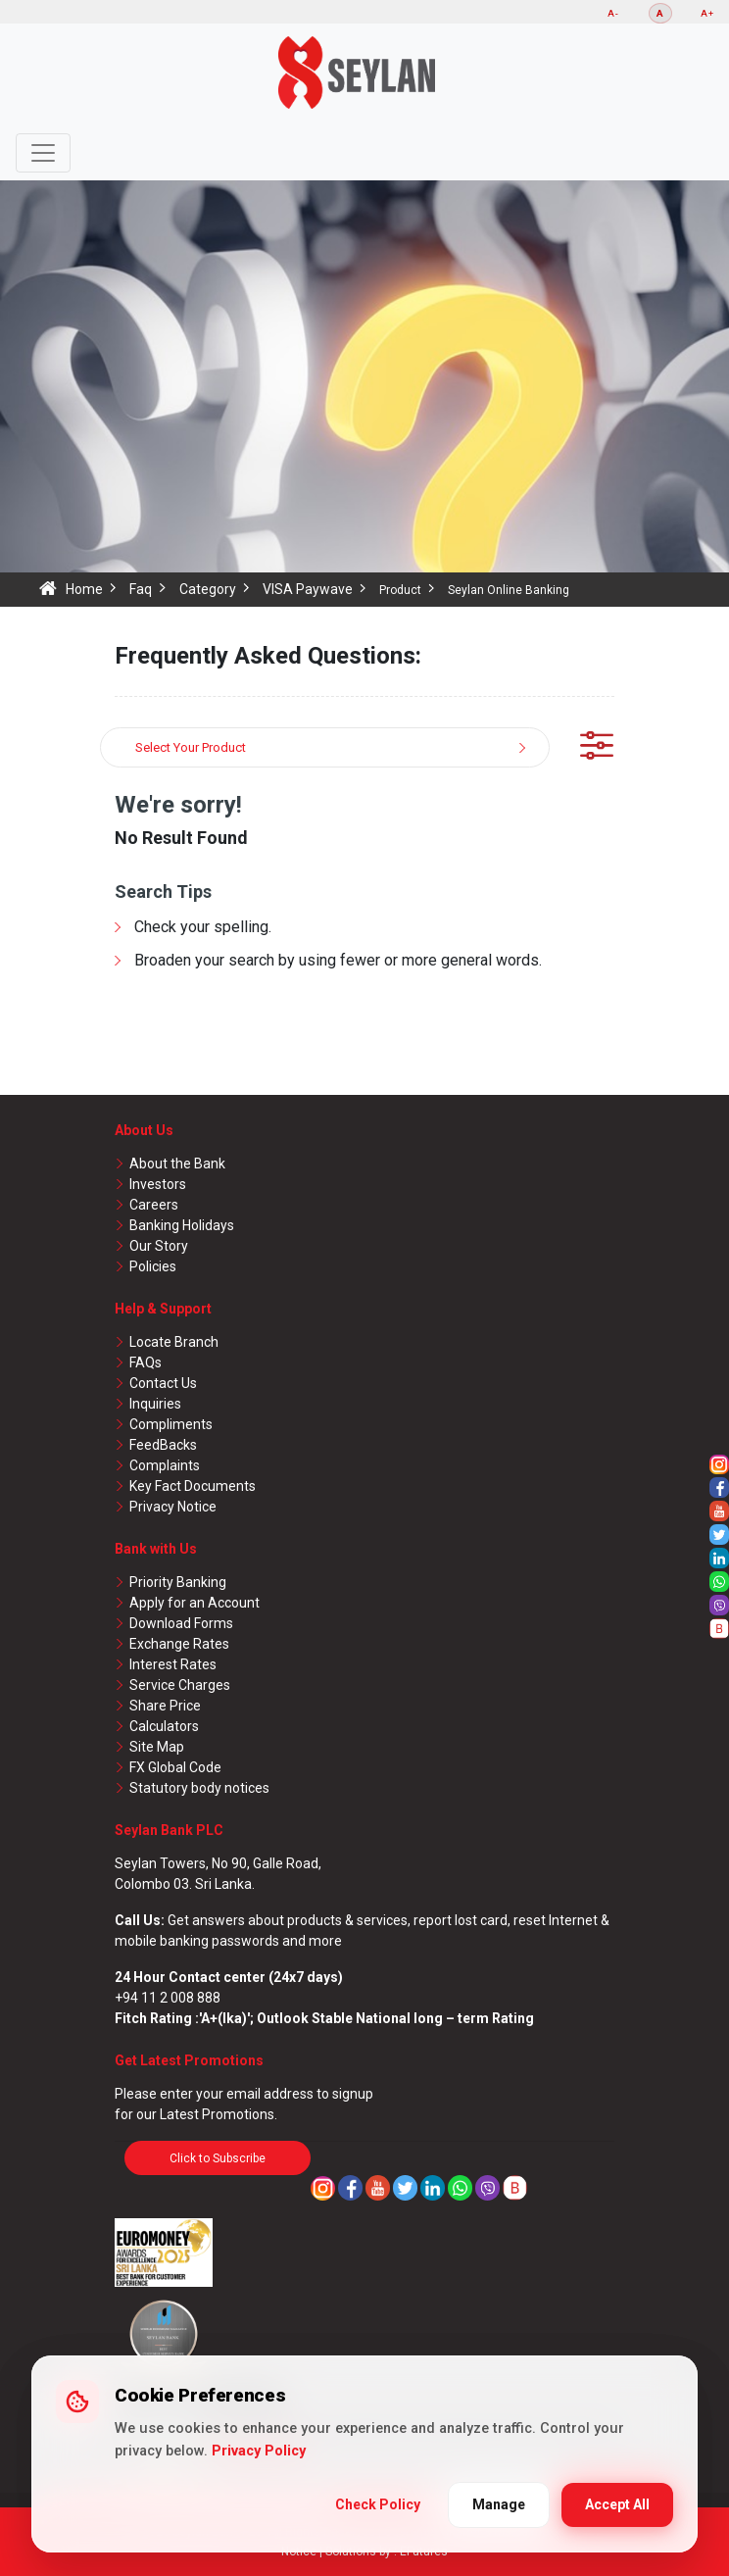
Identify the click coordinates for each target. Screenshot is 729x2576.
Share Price (165, 1705)
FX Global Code (175, 1767)
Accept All (617, 2504)
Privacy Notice (173, 1506)
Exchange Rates (179, 1644)
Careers (153, 1205)
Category (207, 589)
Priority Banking (177, 1582)
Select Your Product (190, 747)
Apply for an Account (194, 1602)
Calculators (164, 1726)
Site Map (156, 1747)
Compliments (171, 1424)
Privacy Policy (259, 2451)
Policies (152, 1266)
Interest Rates (173, 1664)
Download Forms (181, 1623)
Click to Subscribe (218, 2158)
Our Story (158, 1246)
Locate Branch (174, 1342)
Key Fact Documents (192, 1486)
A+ (707, 13)
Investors (157, 1184)
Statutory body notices (199, 1788)
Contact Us (163, 1383)
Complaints (164, 1465)
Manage (498, 2504)
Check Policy (377, 2504)
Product (400, 590)
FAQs (145, 1362)
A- (613, 13)
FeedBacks (163, 1445)
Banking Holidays (181, 1225)
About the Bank (177, 1163)
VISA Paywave (308, 589)
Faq (140, 589)
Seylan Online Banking (508, 590)
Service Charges (179, 1685)
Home (84, 589)
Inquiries (155, 1404)
